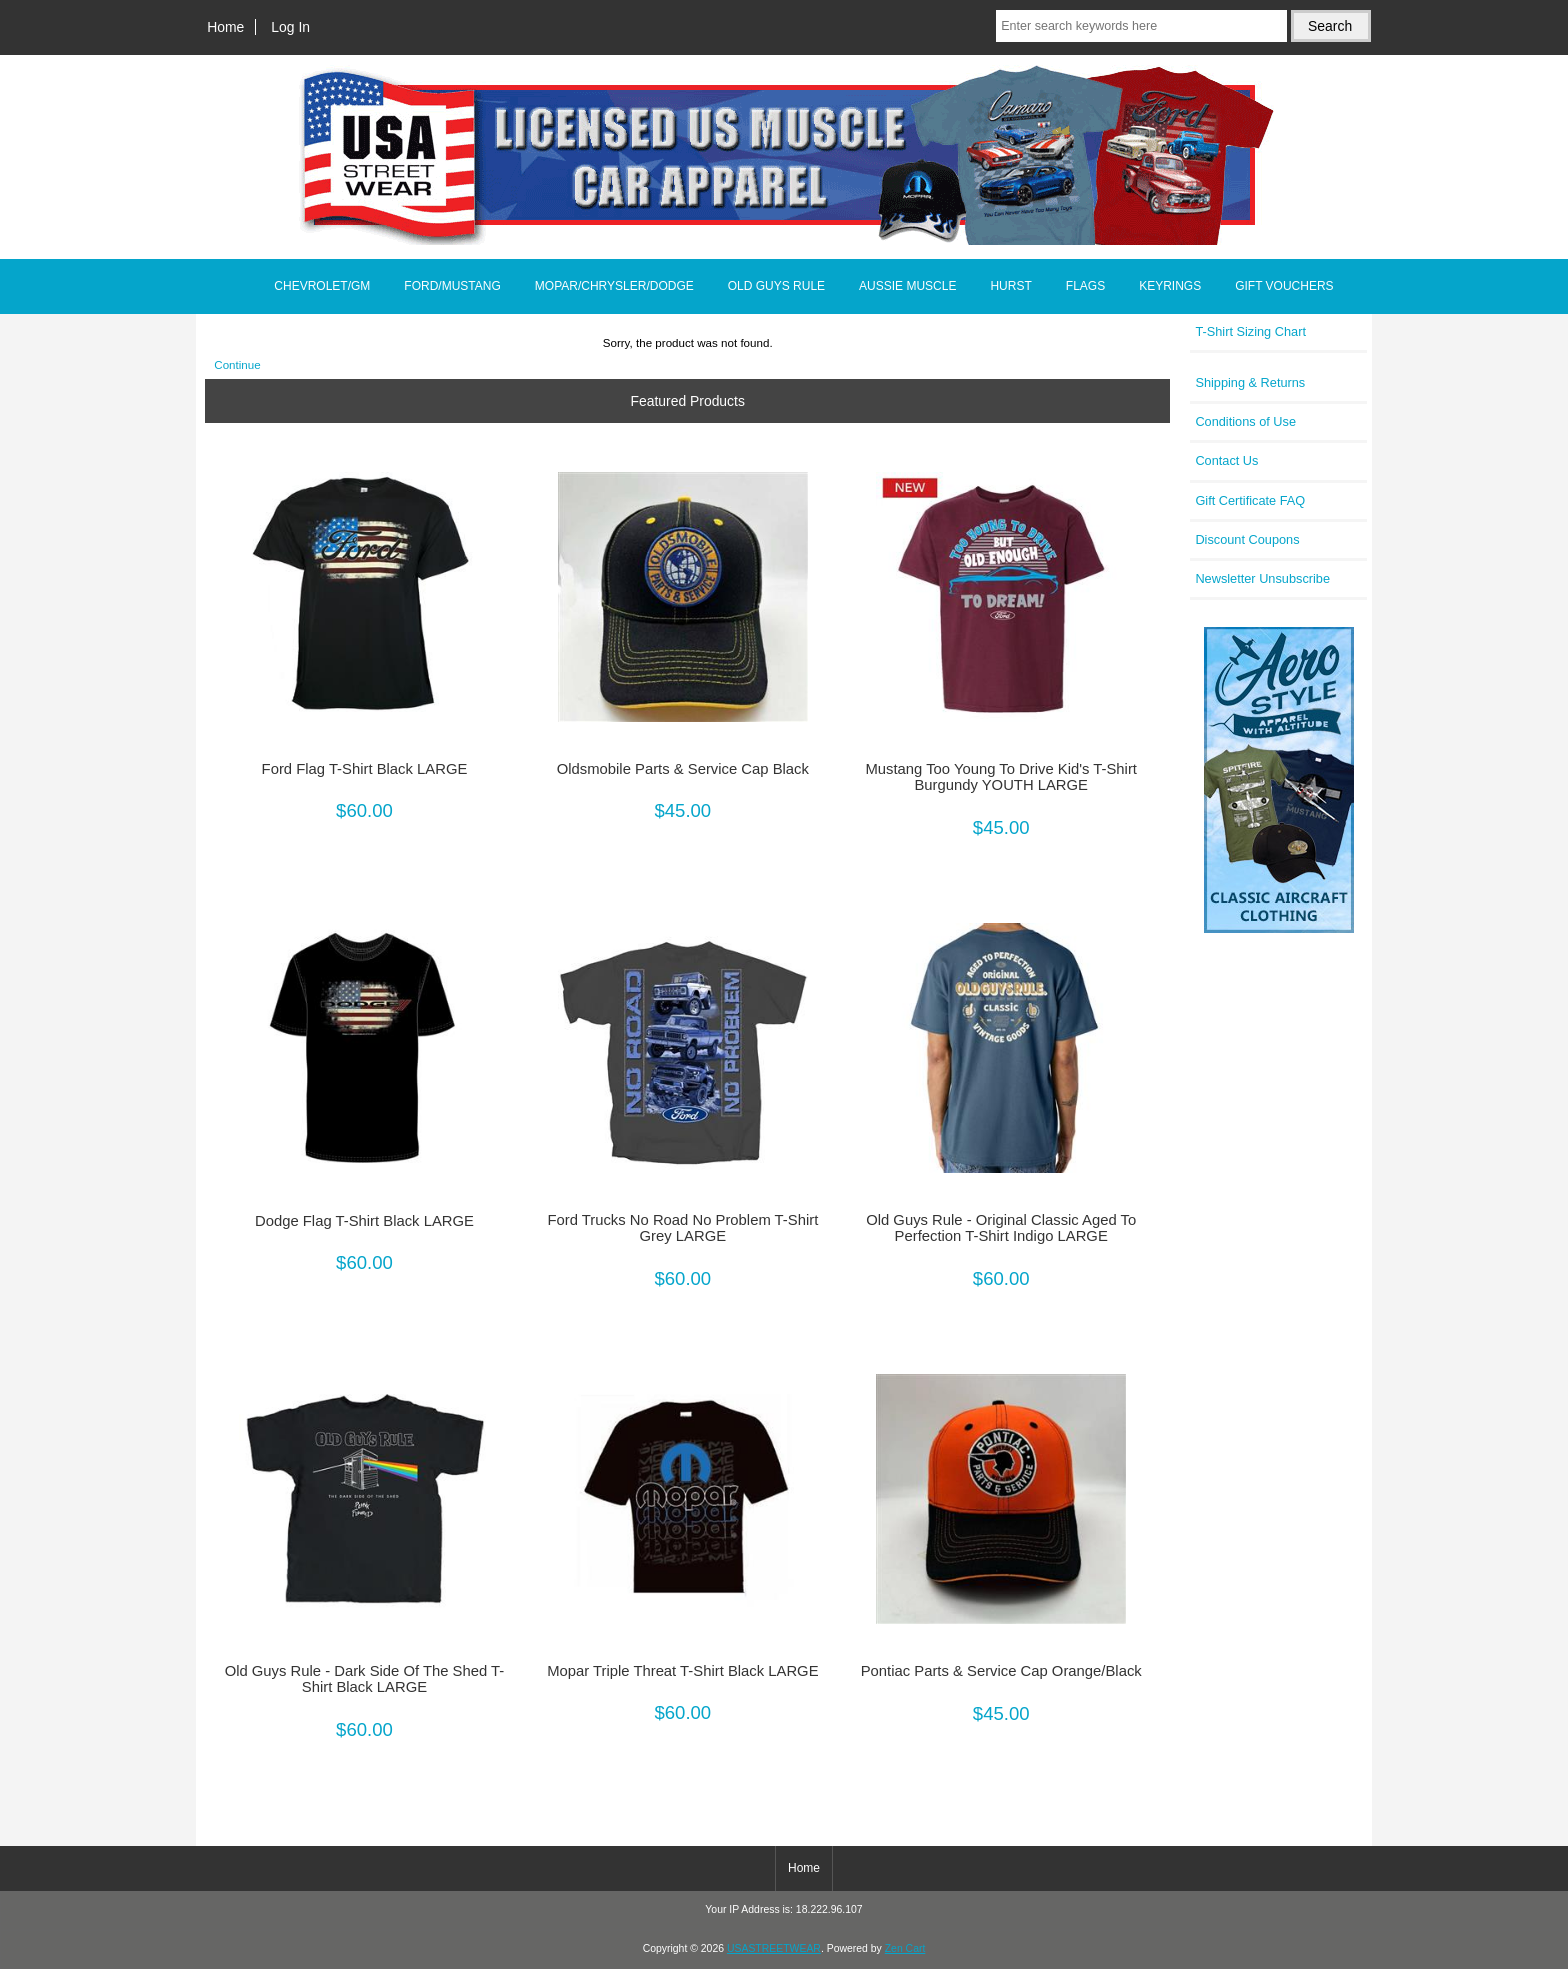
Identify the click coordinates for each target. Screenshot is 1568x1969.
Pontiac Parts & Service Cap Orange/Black (1001, 1671)
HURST (1010, 286)
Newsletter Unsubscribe (1262, 578)
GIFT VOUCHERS (1284, 286)
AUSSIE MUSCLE (907, 286)
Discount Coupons (1247, 539)
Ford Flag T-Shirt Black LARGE (365, 769)
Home (225, 27)
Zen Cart (905, 1948)
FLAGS (1085, 286)
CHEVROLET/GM (322, 286)
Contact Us (1226, 460)
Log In (290, 27)
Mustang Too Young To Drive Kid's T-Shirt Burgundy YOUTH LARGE (1001, 777)
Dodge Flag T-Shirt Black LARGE (364, 1221)
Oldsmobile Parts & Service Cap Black (683, 769)
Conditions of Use (1245, 421)
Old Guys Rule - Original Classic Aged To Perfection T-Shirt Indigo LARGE (1001, 1228)
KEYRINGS (1170, 286)
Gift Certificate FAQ (1250, 500)
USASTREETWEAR (774, 1948)
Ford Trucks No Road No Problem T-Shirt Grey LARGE (682, 1228)
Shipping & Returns (1250, 382)
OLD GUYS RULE (776, 286)
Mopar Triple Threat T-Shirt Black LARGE (682, 1671)
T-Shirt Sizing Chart (1250, 331)
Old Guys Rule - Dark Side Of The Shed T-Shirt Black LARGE (365, 1679)
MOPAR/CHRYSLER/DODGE (614, 286)
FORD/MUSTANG (452, 286)
